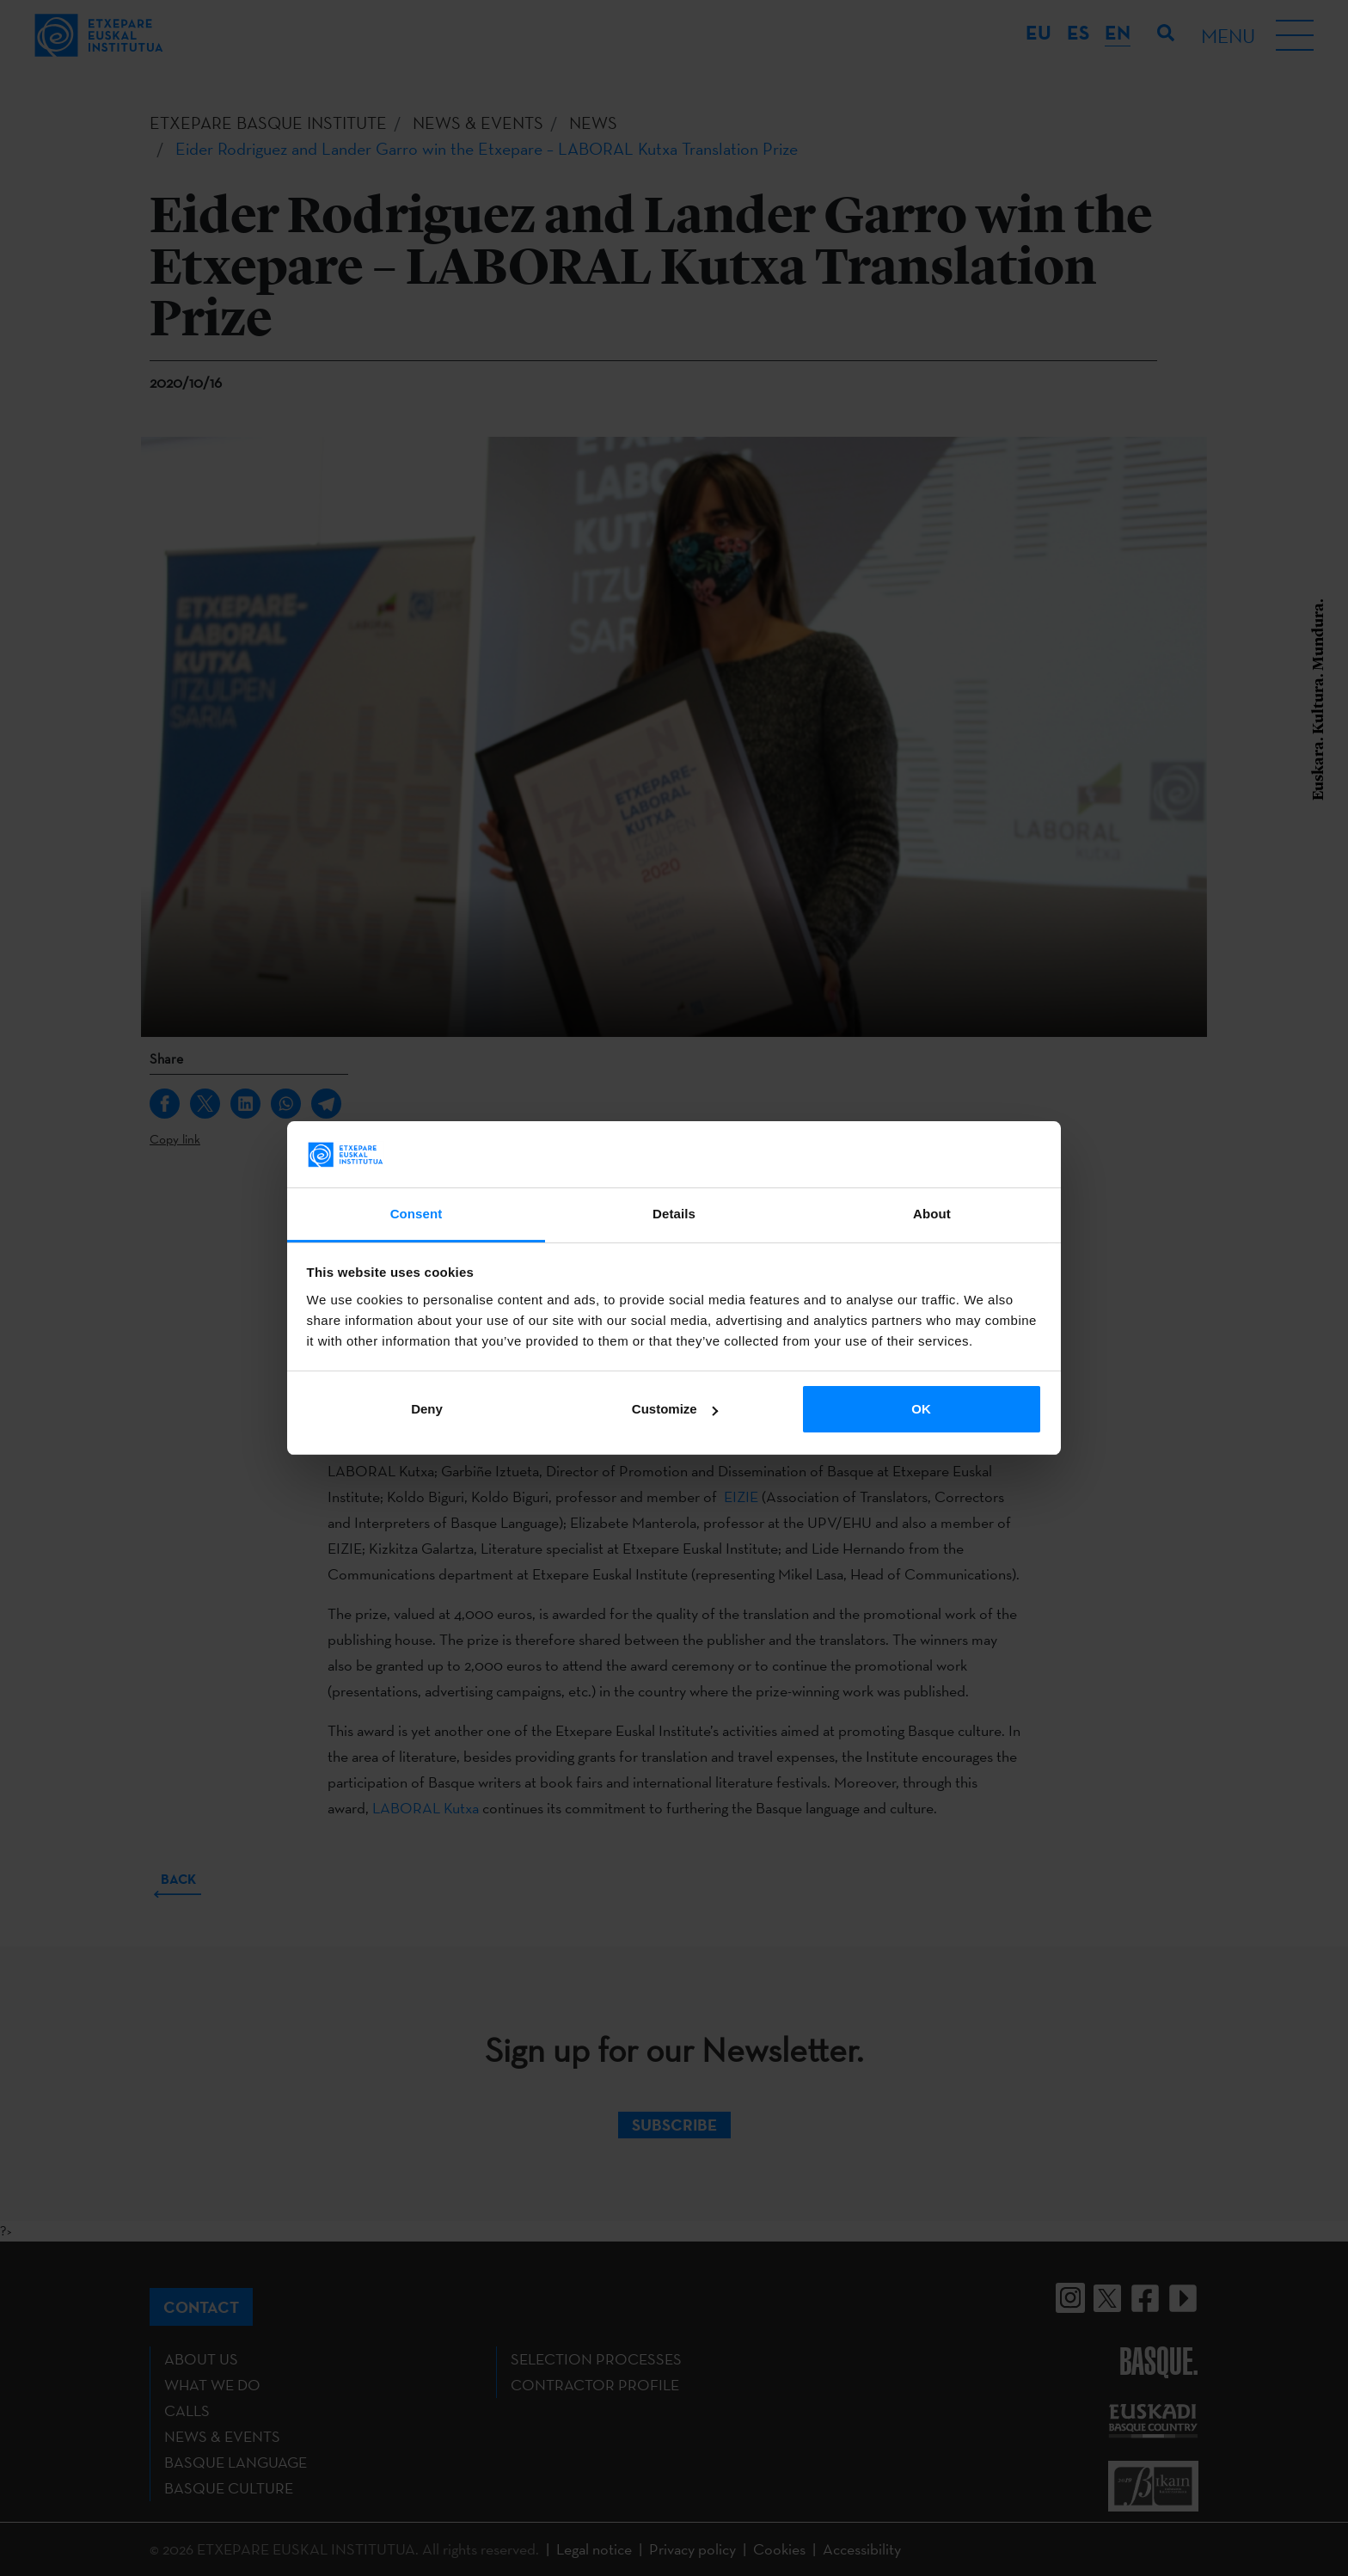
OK (921, 1408)
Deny (427, 1408)
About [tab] (932, 1213)
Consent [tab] (416, 1213)
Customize (675, 1408)
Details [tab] (674, 1213)
